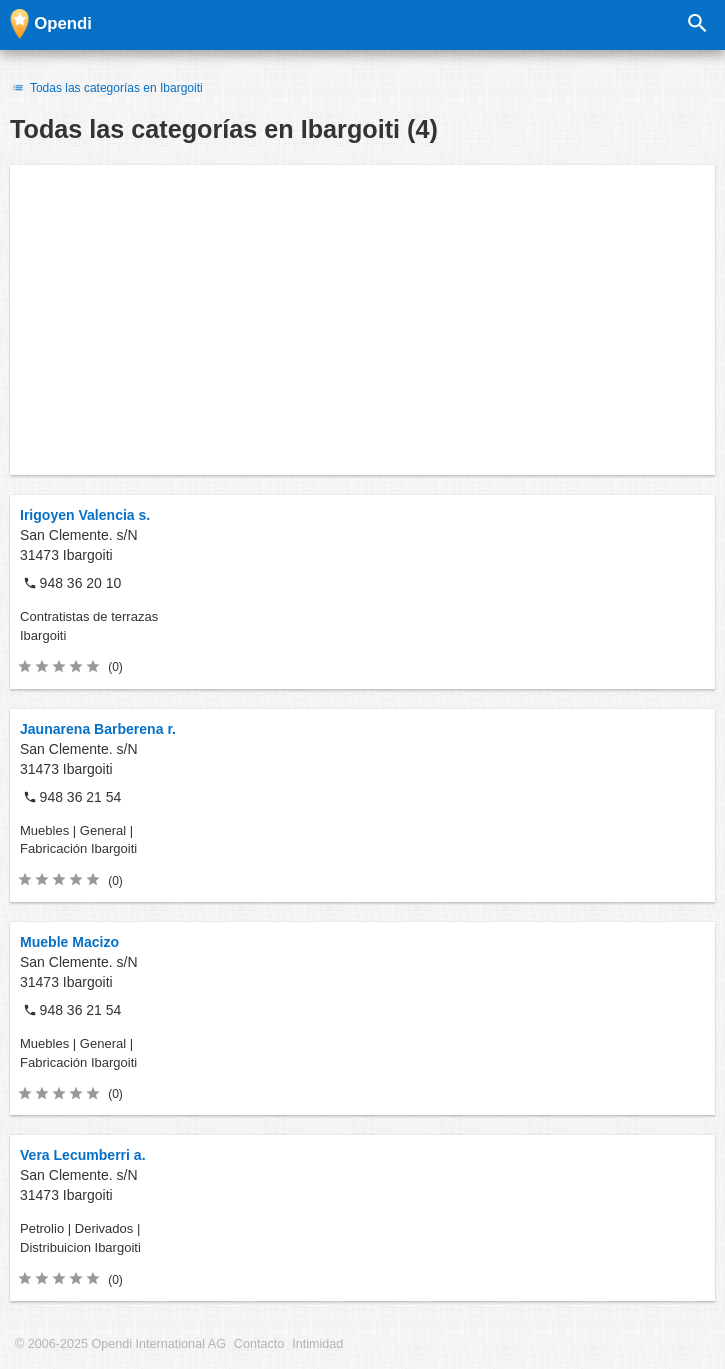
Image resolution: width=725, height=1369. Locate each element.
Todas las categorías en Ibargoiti (106, 88)
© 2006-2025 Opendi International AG (120, 1344)
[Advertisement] (362, 320)
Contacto (259, 1344)
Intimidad (317, 1344)
